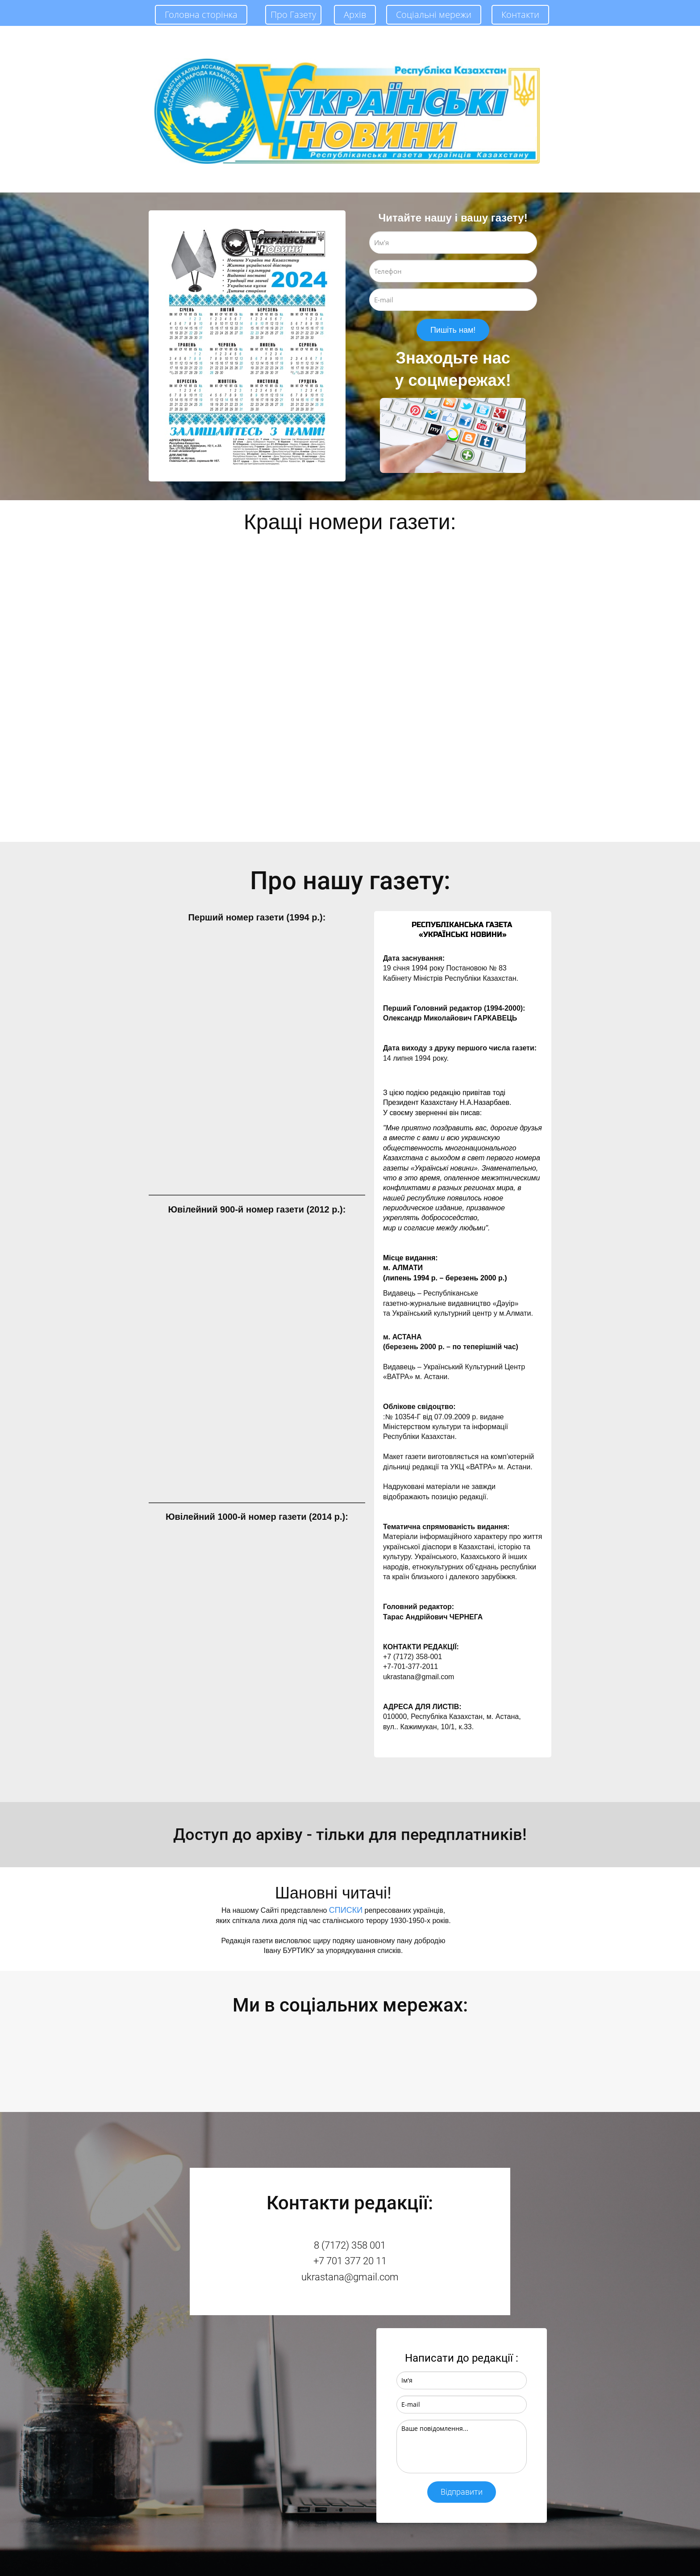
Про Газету (293, 14)
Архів (355, 14)
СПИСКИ (345, 1910)
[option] (247, 346)
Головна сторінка (201, 14)
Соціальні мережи (433, 14)
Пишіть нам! (452, 330)
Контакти (520, 14)
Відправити (462, 2492)
